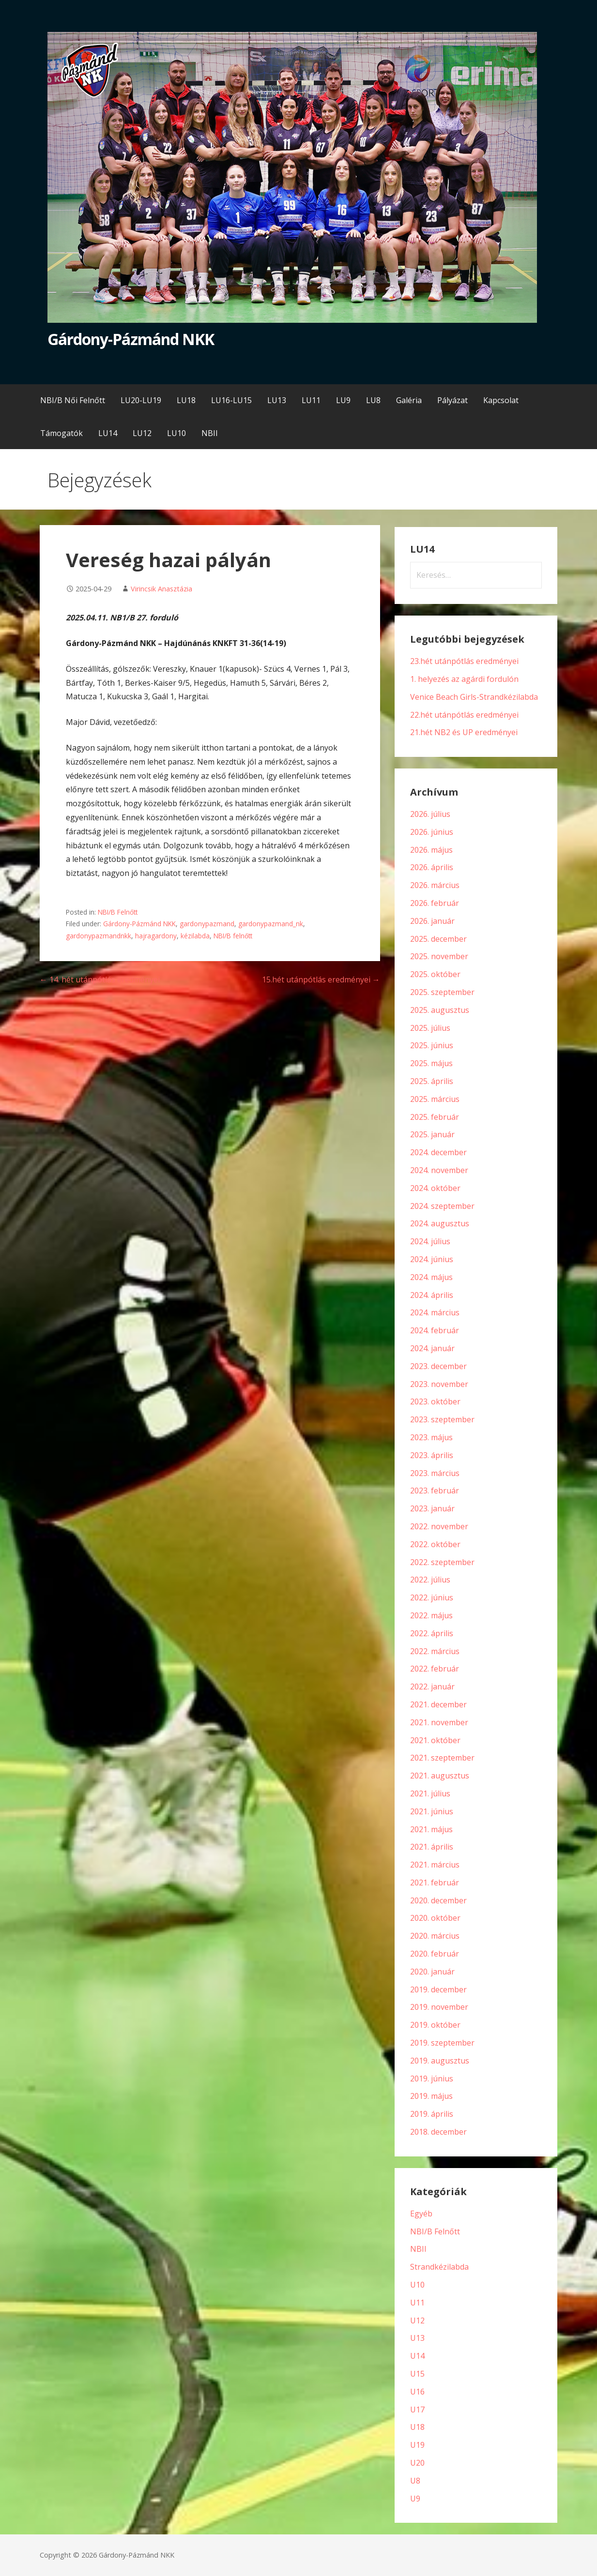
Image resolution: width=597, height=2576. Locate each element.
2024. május (431, 1277)
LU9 (343, 400)
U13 (417, 2338)
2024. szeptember (442, 1206)
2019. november (439, 2007)
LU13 (276, 400)
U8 (415, 2480)
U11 (417, 2302)
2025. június (431, 1045)
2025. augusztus (439, 1010)
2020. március (434, 1935)
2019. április (431, 2114)
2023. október (435, 1401)
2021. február (434, 1882)
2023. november (439, 1384)
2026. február (434, 903)
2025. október (435, 974)
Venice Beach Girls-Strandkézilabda (474, 697)
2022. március (434, 1651)
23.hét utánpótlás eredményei (464, 661)
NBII (209, 433)
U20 (417, 2462)
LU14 (107, 433)
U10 (417, 2284)
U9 (415, 2498)
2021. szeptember (442, 1757)
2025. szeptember (442, 992)
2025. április (431, 1081)
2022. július (430, 1579)
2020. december (438, 1900)
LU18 (186, 400)
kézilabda (195, 935)
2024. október (435, 1188)
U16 (417, 2391)
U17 (417, 2409)
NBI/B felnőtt (233, 935)
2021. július (430, 1793)
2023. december (438, 1366)
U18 (417, 2427)
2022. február (434, 1668)
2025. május (431, 1063)
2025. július (430, 1028)
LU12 (142, 433)
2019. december (438, 1989)
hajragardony (156, 935)
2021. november (439, 1722)
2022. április (431, 1633)
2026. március (434, 885)
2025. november (439, 956)
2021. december (438, 1704)
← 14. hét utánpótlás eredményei (100, 979)
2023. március (434, 1473)
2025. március (434, 1099)
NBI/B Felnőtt (118, 912)
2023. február (434, 1490)
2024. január (432, 1348)
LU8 (373, 400)
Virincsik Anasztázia (161, 588)
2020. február (434, 1953)
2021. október (435, 1740)
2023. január (432, 1508)
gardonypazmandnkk (98, 935)
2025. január (432, 1134)
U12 (417, 2320)
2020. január (432, 1971)
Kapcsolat (501, 400)
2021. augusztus (439, 1775)
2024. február (434, 1330)
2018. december (438, 2131)
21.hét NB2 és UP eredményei (464, 732)
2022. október (435, 1544)
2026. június (431, 832)
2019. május (431, 2096)
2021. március (434, 1864)
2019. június (431, 2078)
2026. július (430, 814)
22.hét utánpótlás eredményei (464, 714)
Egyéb (421, 2213)
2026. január (432, 921)
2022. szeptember (442, 1562)
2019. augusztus (439, 2060)
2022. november (439, 1526)
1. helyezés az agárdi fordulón (464, 679)
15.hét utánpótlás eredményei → (321, 979)
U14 (417, 2355)
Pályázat (452, 400)
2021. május (431, 1829)
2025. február (434, 1117)
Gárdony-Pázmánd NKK (130, 339)
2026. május (431, 849)
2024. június (431, 1259)
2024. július (430, 1241)
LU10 (176, 433)
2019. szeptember (442, 2042)
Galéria (409, 400)
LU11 (311, 400)
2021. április (431, 1846)
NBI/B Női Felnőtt (72, 400)
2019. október (435, 2024)
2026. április (431, 867)
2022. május (431, 1615)
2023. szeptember (442, 1419)
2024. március (434, 1312)
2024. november (439, 1170)
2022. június (431, 1597)
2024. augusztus (439, 1223)
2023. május (431, 1437)
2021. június (431, 1811)
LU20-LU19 (141, 400)
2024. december (438, 1152)
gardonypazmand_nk (270, 923)
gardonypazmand (207, 923)
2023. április (431, 1455)
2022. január (432, 1686)
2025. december (438, 939)
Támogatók (61, 433)
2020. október (435, 1918)
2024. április (431, 1295)
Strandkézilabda (439, 2266)
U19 (417, 2445)
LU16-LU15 (231, 400)
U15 (417, 2373)
